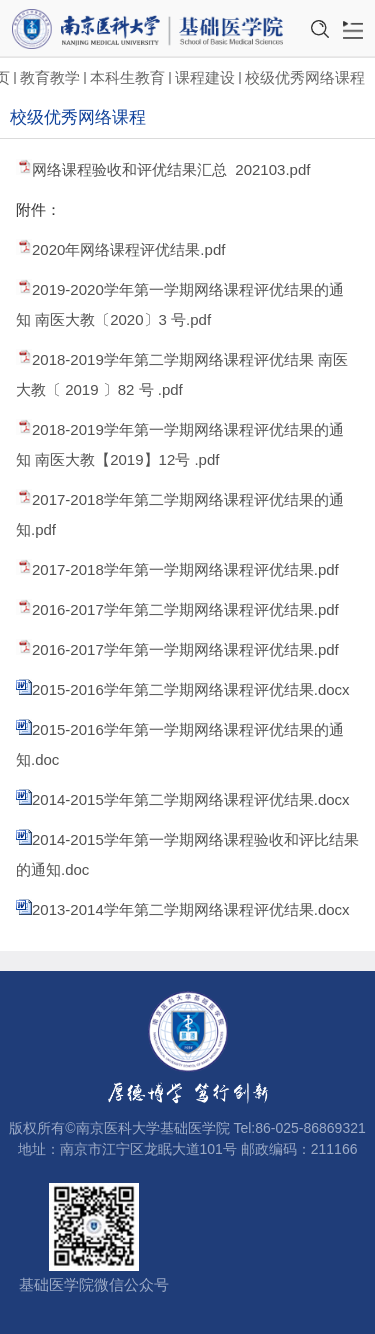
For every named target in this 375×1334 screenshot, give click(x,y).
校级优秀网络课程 (305, 77)
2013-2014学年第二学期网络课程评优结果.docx (191, 909)
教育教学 (50, 77)
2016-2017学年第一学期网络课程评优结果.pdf (185, 649)
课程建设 (205, 77)
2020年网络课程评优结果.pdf (128, 249)
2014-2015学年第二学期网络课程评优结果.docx (191, 799)
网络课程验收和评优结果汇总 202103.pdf (171, 169)
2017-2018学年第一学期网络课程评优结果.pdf (185, 569)
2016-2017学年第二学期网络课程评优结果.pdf (185, 609)
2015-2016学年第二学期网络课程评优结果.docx (191, 689)
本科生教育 (127, 77)
